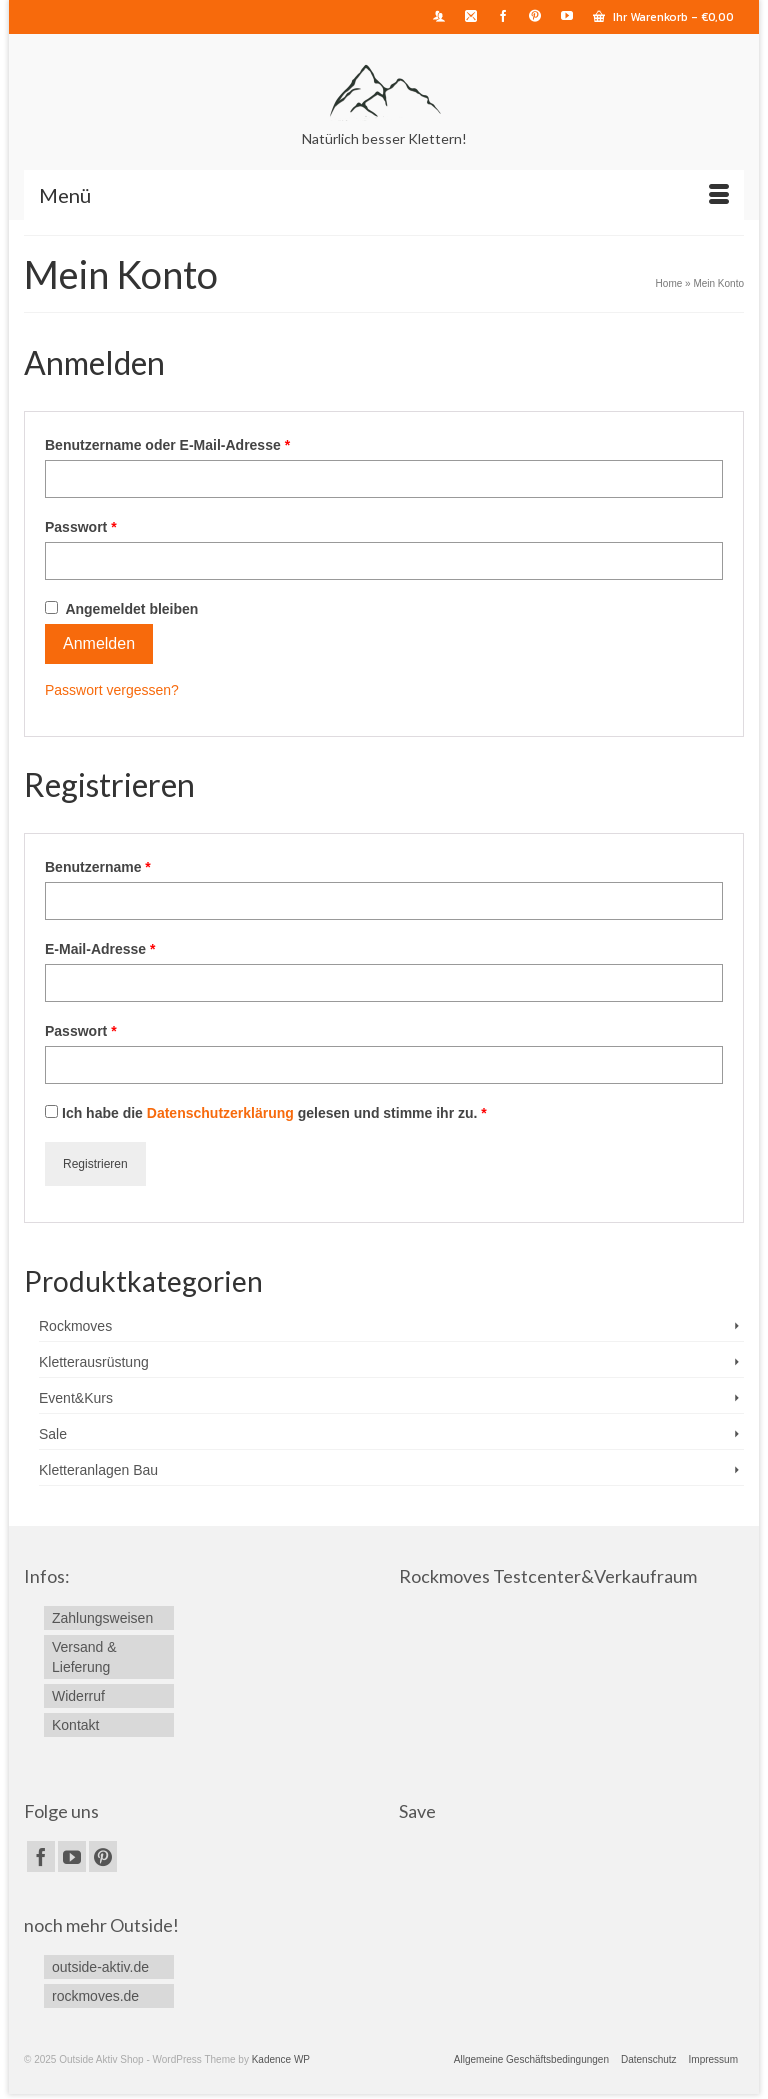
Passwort (81, 527)
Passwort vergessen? (112, 690)
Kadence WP (281, 2059)
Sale (53, 1434)
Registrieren (95, 1164)
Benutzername (98, 867)
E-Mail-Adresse (100, 949)
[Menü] (384, 195)
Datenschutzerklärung (220, 1113)
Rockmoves (75, 1326)
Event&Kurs (76, 1398)
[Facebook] (41, 1856)
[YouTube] (72, 1856)
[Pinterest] (103, 1856)
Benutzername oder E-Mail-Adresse (167, 445)
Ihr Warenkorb (663, 17)
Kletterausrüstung (94, 1362)
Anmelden (99, 643)
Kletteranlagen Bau (98, 1470)
